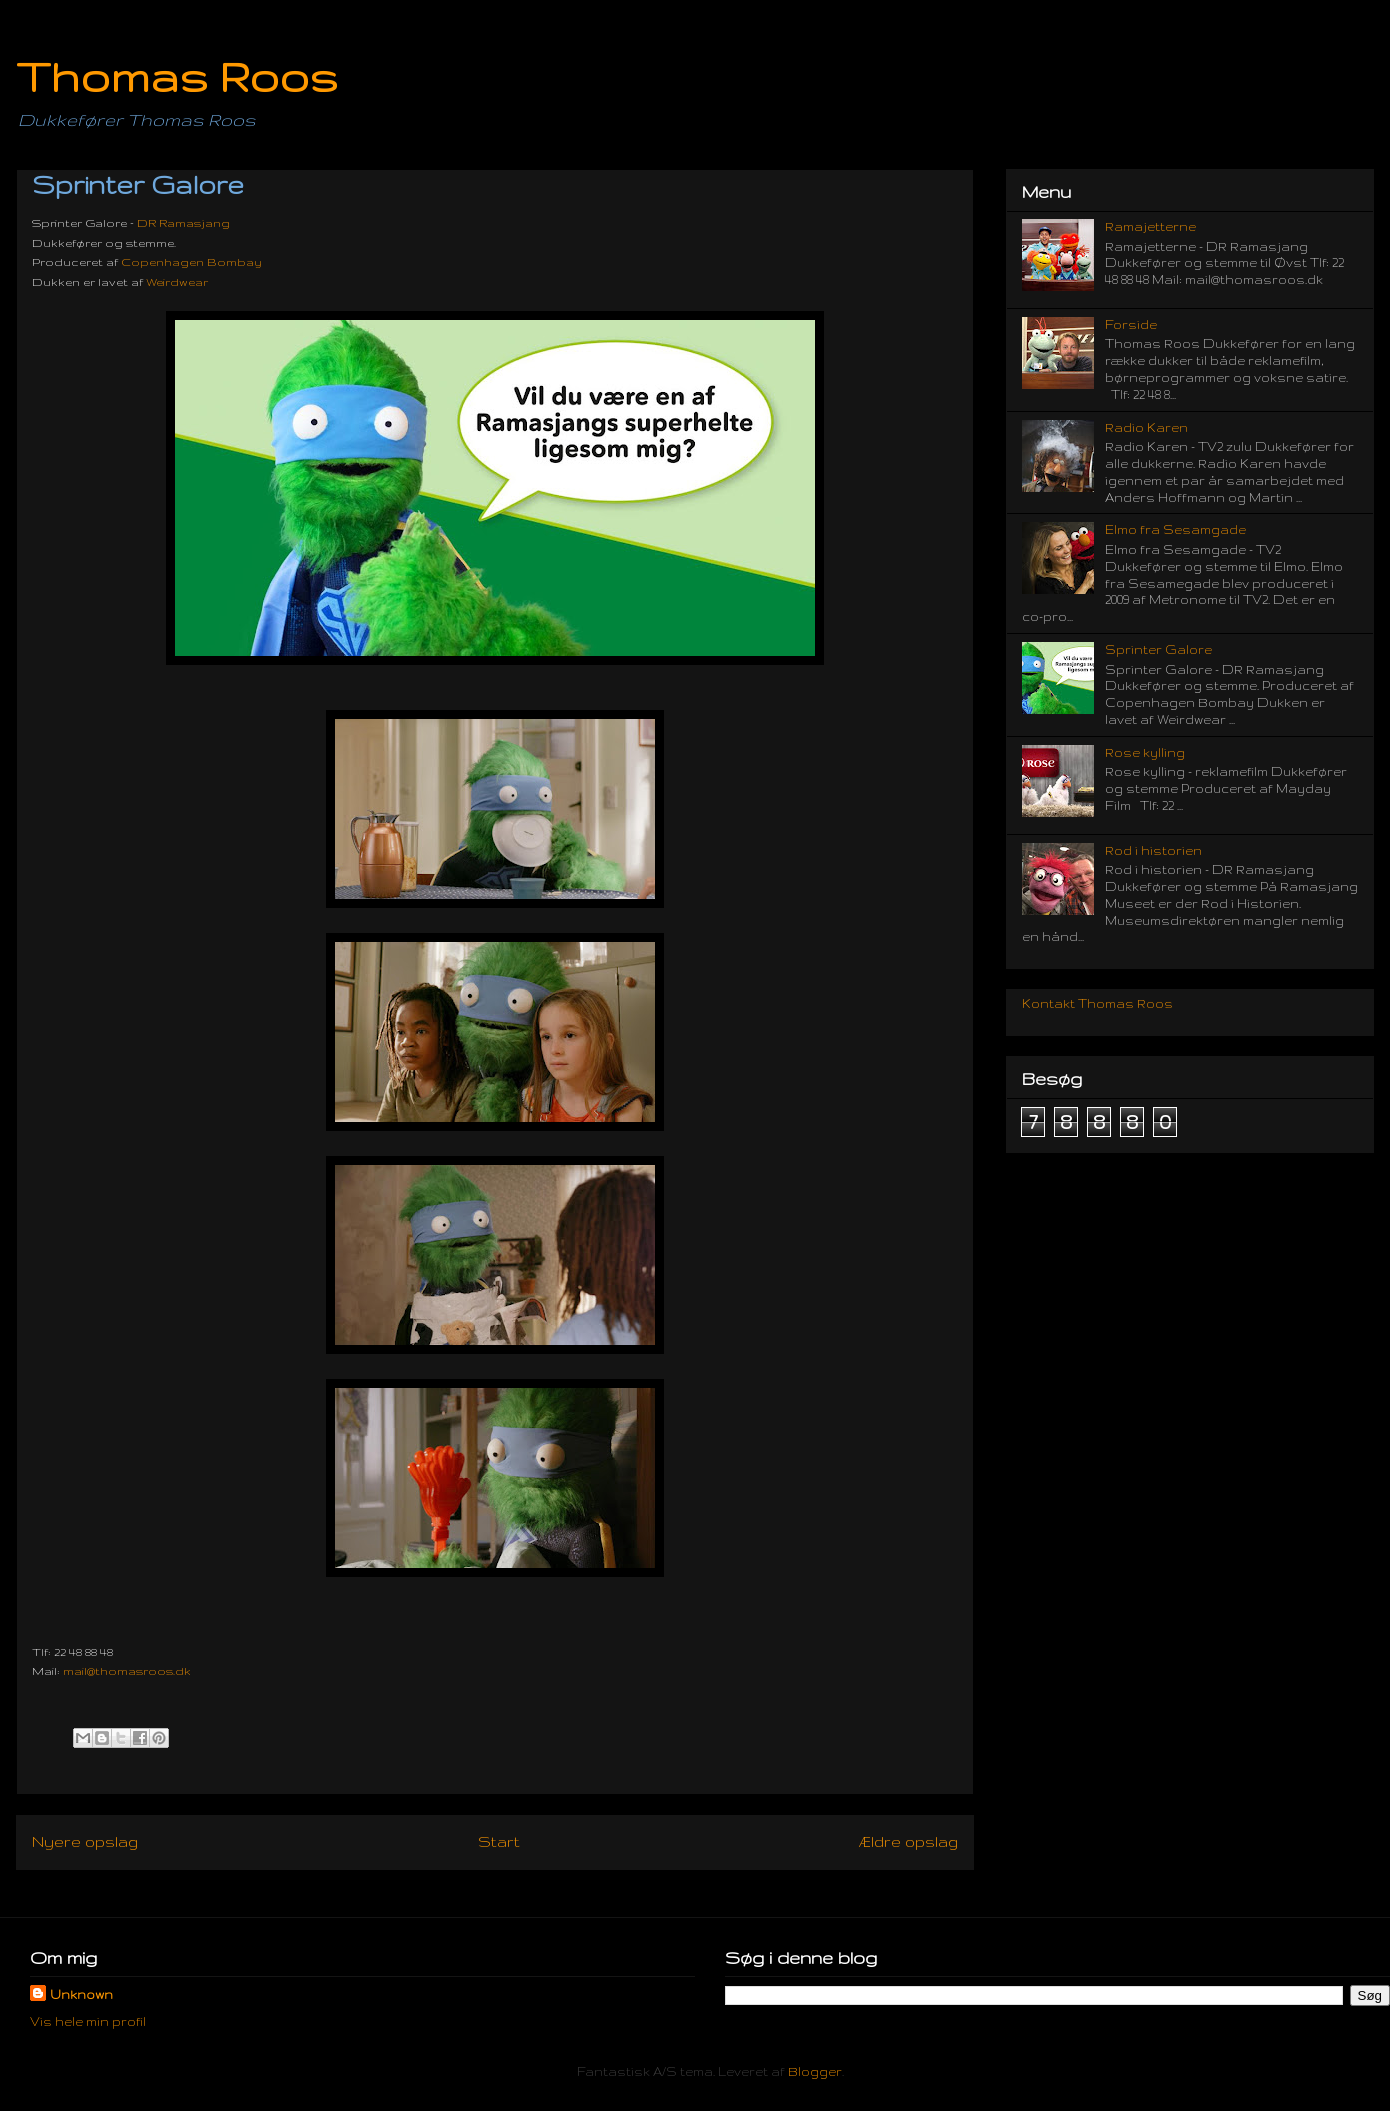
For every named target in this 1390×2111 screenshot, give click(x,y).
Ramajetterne (1150, 226)
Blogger (815, 2071)
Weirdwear (177, 282)
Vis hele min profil (88, 2021)
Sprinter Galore (1158, 649)
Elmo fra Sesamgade (1175, 529)
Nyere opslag (85, 1842)
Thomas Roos (177, 76)
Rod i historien (1153, 850)
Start (499, 1842)
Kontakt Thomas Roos (1097, 1003)
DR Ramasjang (183, 223)
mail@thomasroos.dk (127, 1671)
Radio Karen (1146, 427)
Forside (1131, 324)
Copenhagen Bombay (191, 262)
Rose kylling (1145, 752)
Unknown (81, 1994)
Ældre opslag (908, 1842)
